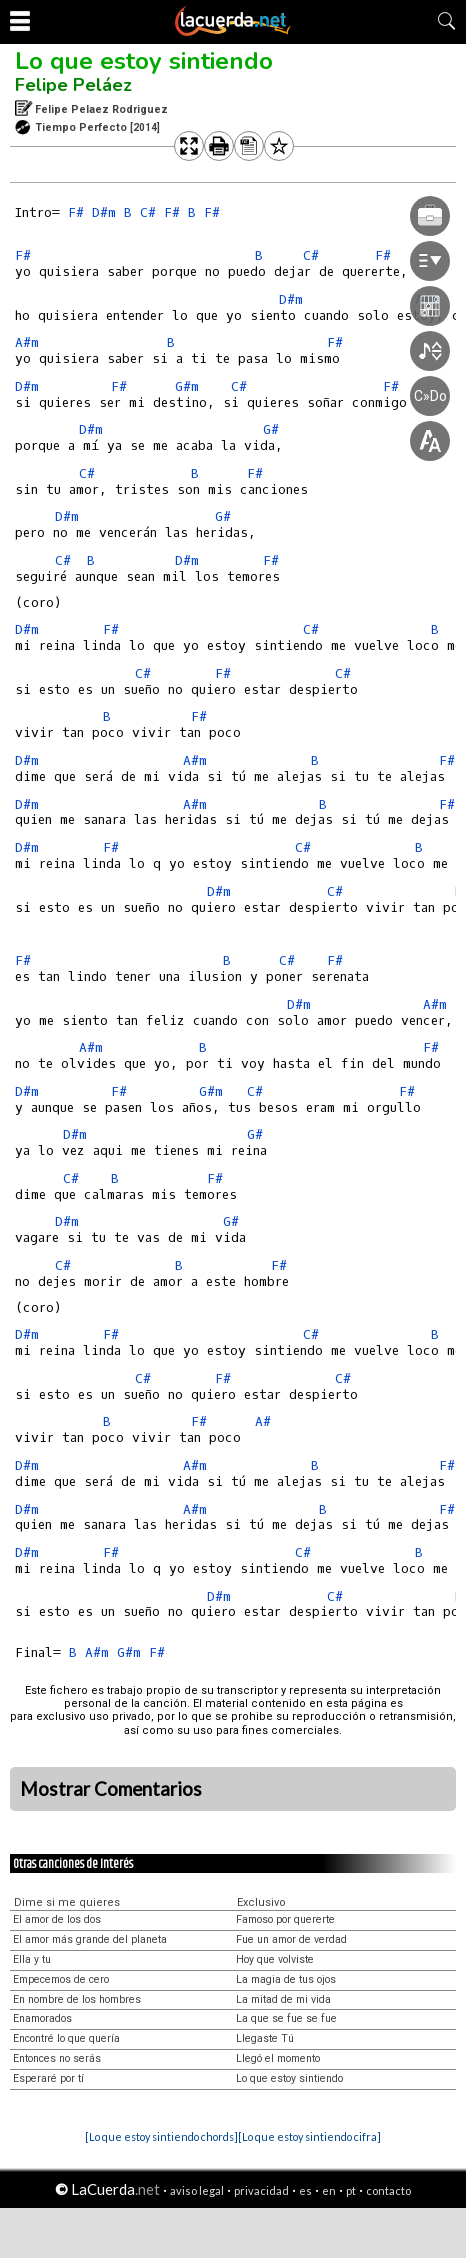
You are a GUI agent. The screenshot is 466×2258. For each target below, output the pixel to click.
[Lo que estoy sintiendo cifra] (309, 2136)
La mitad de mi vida (283, 1999)
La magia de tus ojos (286, 1979)
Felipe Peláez (73, 85)
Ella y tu (32, 1959)
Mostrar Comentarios (111, 1789)
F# (76, 212)
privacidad (261, 2190)
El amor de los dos (57, 1919)
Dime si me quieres (67, 1902)
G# (255, 1134)
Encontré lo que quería (66, 2038)
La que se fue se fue (286, 2018)
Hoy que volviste (275, 1959)
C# (148, 212)
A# (263, 1421)
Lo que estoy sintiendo (144, 61)
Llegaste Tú (265, 2038)
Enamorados (42, 2018)
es (305, 2190)
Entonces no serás (57, 2058)
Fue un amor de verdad (291, 1939)
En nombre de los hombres (77, 1999)
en (329, 2190)
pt (351, 2190)
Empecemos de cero (61, 1979)
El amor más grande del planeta (90, 1939)
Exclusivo (261, 1902)
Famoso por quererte (285, 1919)
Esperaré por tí (48, 2078)
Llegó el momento (278, 2058)
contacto (388, 2190)
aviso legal (197, 2190)
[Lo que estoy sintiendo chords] (161, 2136)
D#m (104, 212)
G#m (187, 386)
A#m (27, 342)
